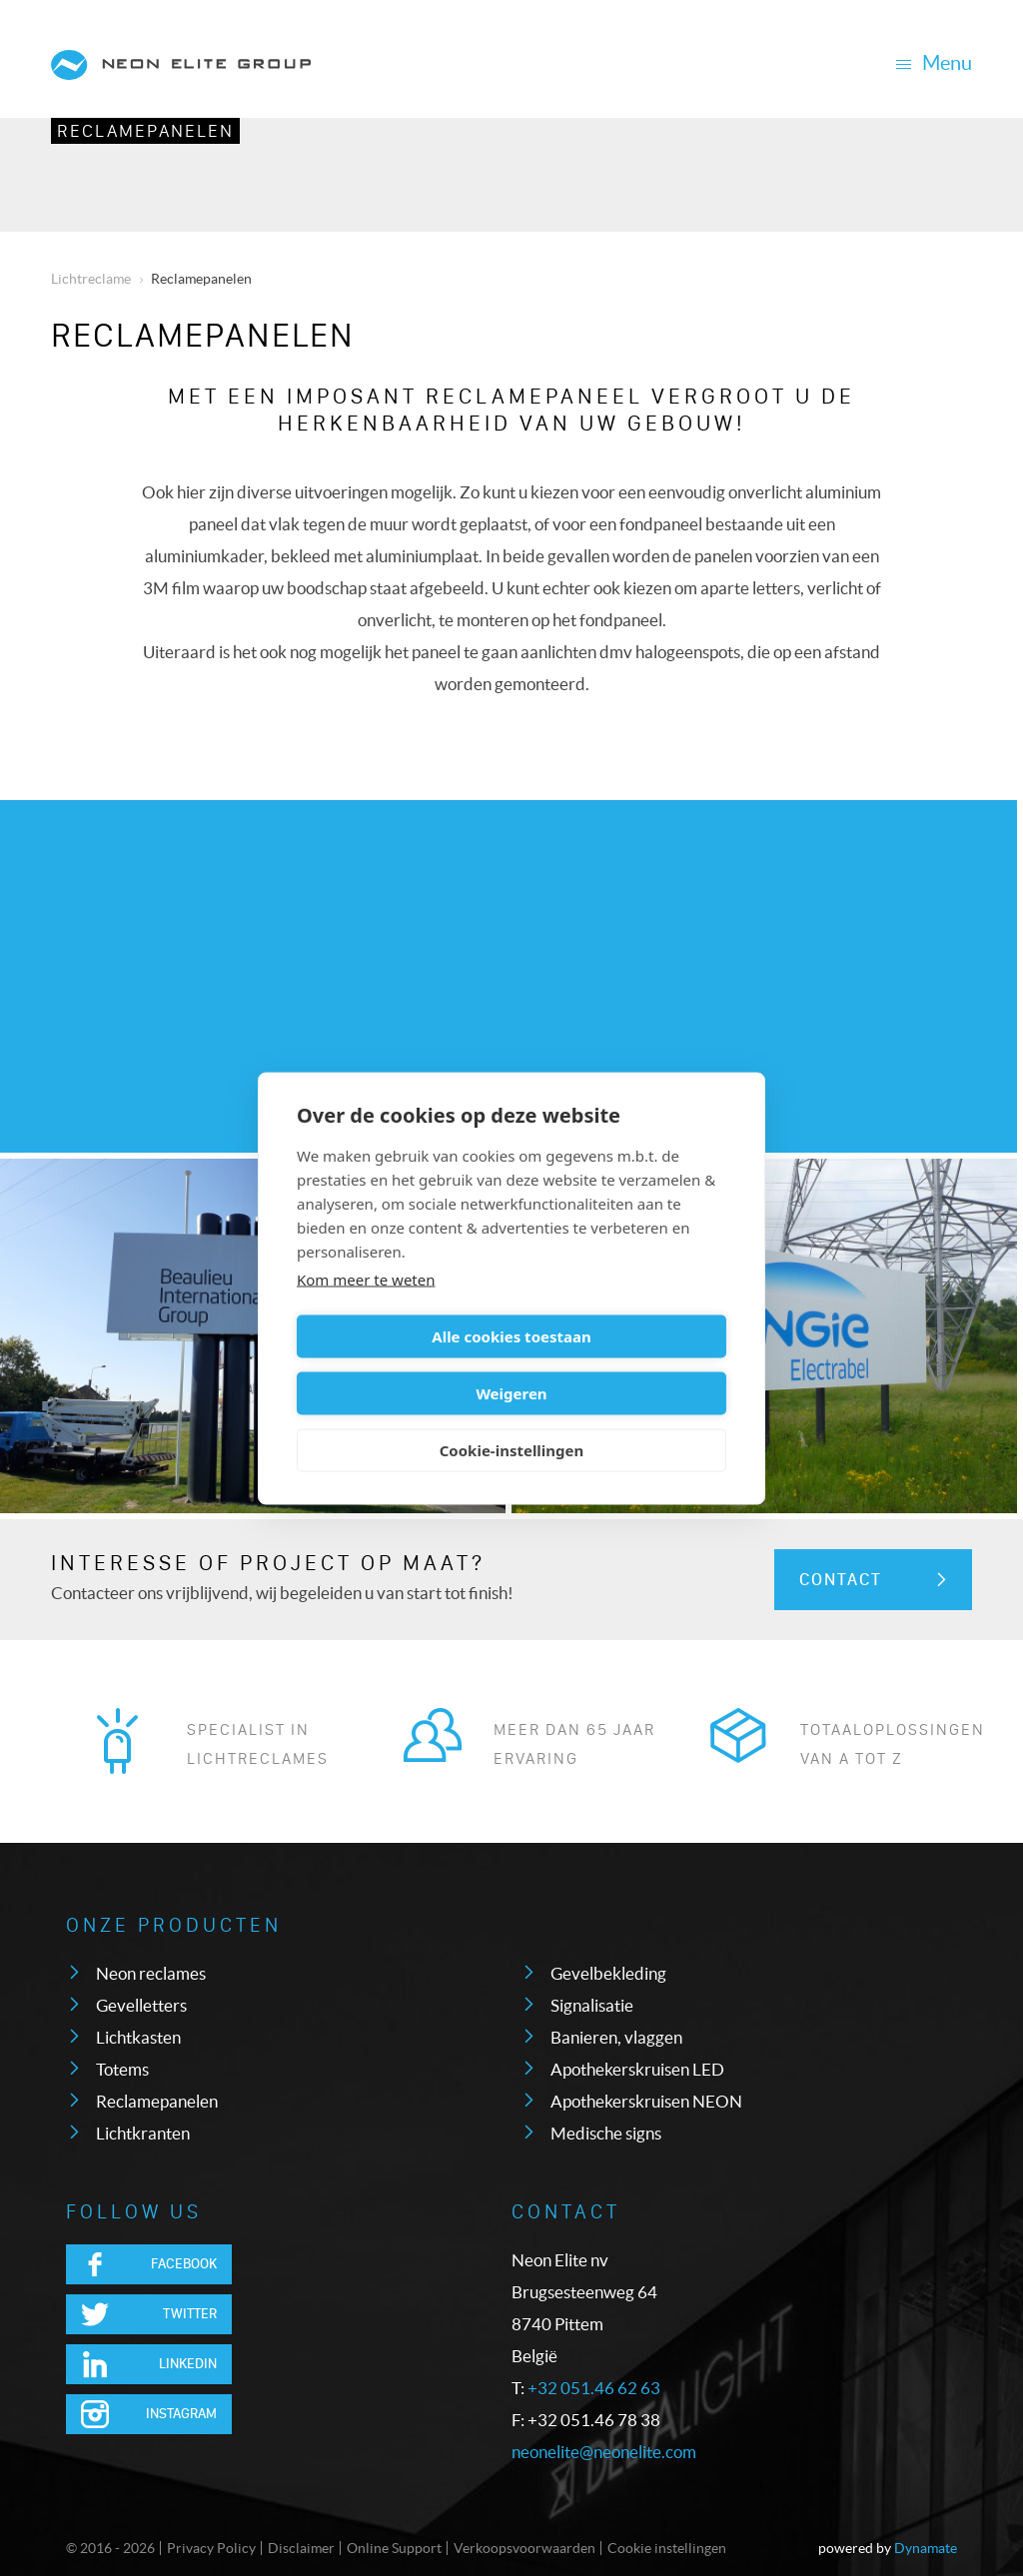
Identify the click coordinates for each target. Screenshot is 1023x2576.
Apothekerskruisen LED (637, 2069)
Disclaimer (301, 2548)
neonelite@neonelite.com (604, 2451)
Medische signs (605, 2133)
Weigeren (621, 1364)
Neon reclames (151, 1973)
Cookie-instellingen (512, 1421)
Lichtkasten (138, 2037)
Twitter (190, 2313)
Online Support (394, 2548)
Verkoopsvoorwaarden (524, 2548)
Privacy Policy (211, 2548)
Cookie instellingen (666, 2548)
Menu (933, 63)
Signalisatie (591, 2005)
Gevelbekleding (608, 1973)
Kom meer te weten (366, 1307)
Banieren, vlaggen (616, 2037)
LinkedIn (188, 2363)
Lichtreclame (91, 279)
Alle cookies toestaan (400, 1364)
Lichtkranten (143, 2133)
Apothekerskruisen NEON (646, 2101)
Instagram (181, 2413)
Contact (840, 1579)
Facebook (184, 2263)
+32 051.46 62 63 (593, 2387)
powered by (887, 2548)
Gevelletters (141, 2005)
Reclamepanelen (145, 131)
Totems (122, 2069)
